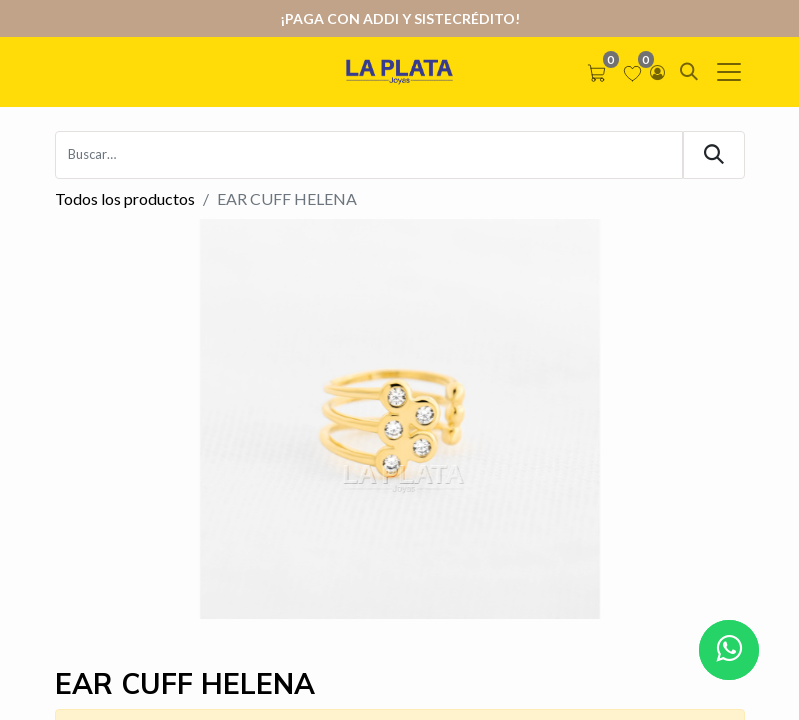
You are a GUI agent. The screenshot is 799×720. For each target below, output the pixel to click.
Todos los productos (125, 198)
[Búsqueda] (714, 155)
